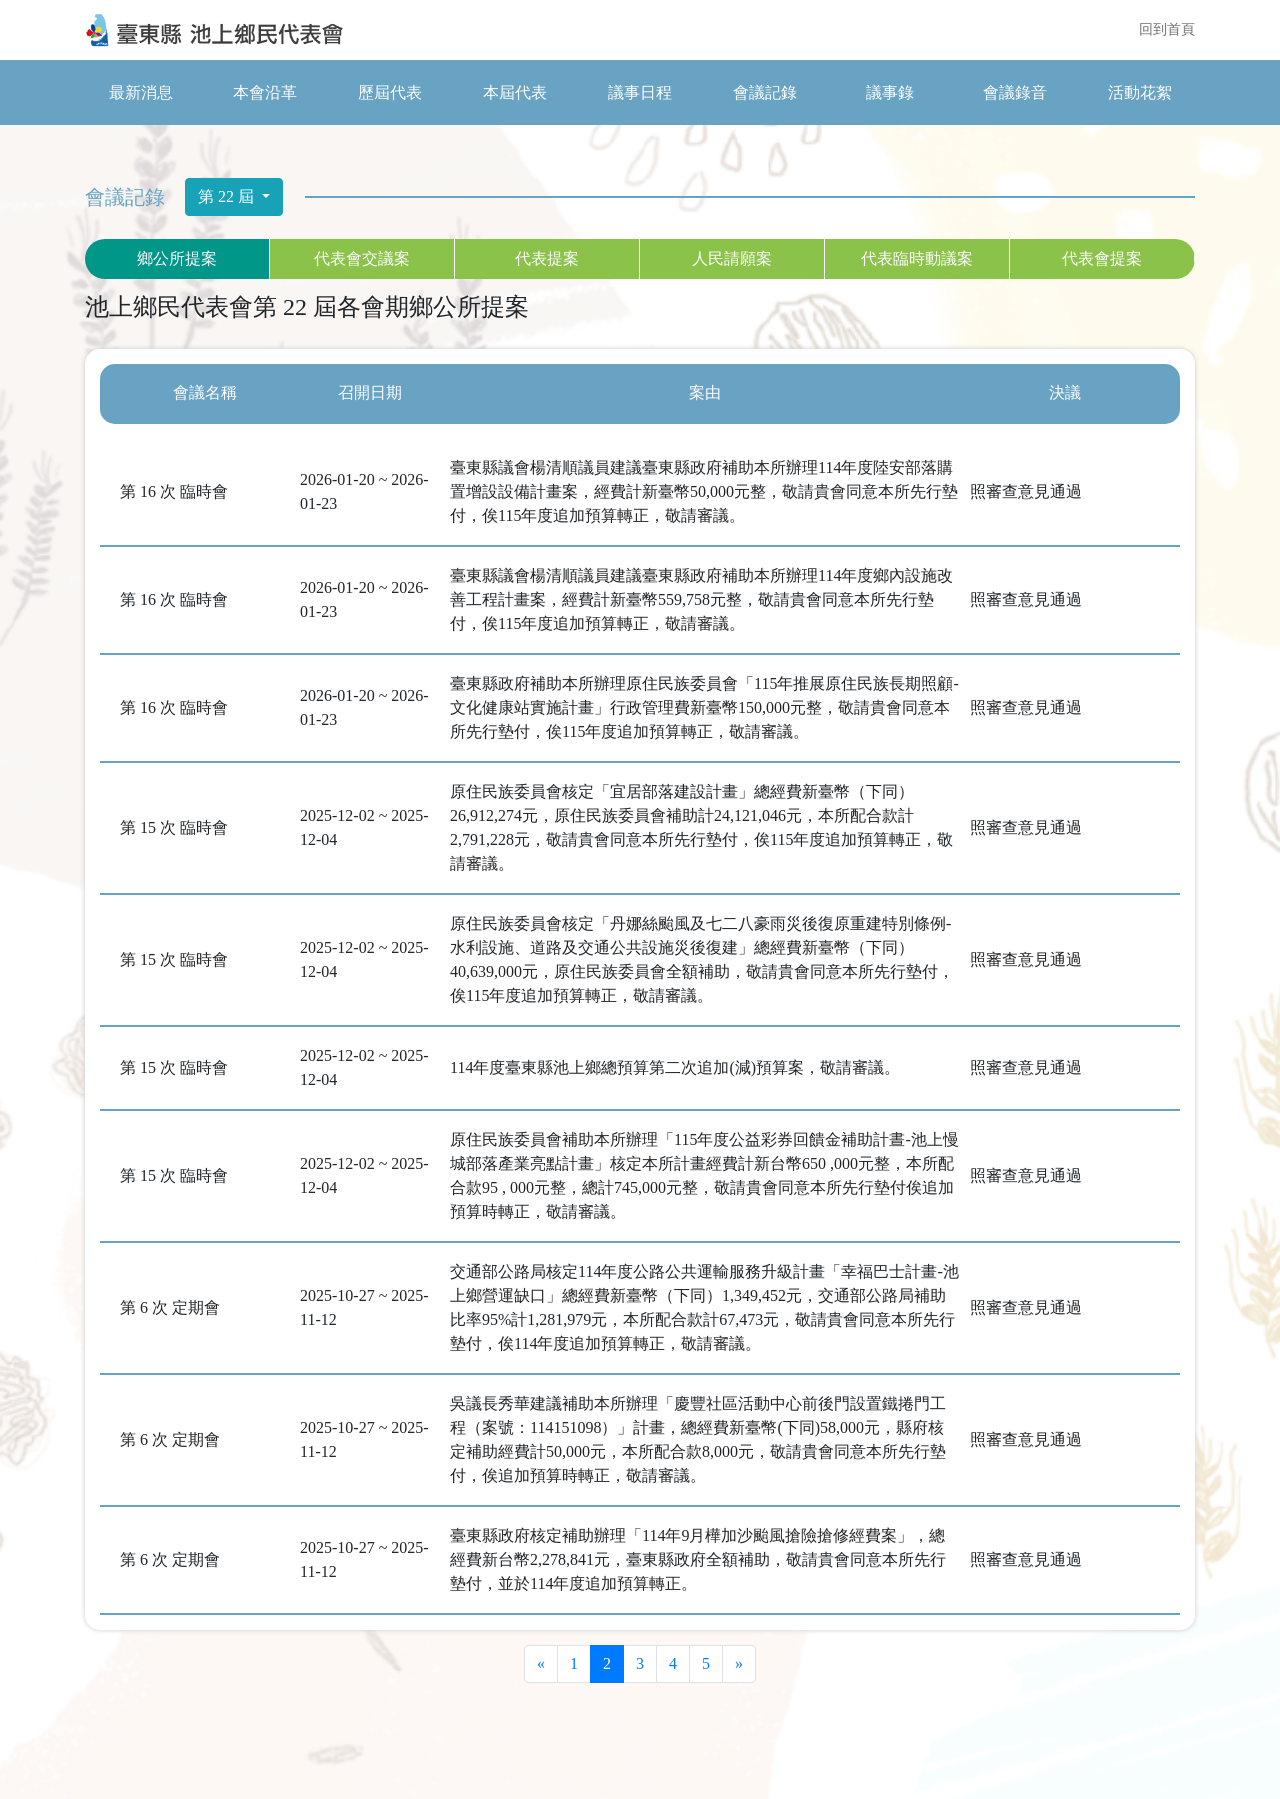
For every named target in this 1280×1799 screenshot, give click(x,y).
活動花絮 (1140, 92)
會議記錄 (765, 92)
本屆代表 (515, 92)
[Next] (739, 1664)
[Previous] (541, 1664)
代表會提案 (1102, 258)
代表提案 (547, 258)
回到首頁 (1167, 30)
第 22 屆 (228, 196)
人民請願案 (732, 258)
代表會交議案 (362, 258)
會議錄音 (1015, 92)
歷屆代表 (390, 92)
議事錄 (890, 92)
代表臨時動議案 (917, 258)
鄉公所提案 (177, 258)
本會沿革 (265, 92)
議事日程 (640, 92)
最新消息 (141, 92)
